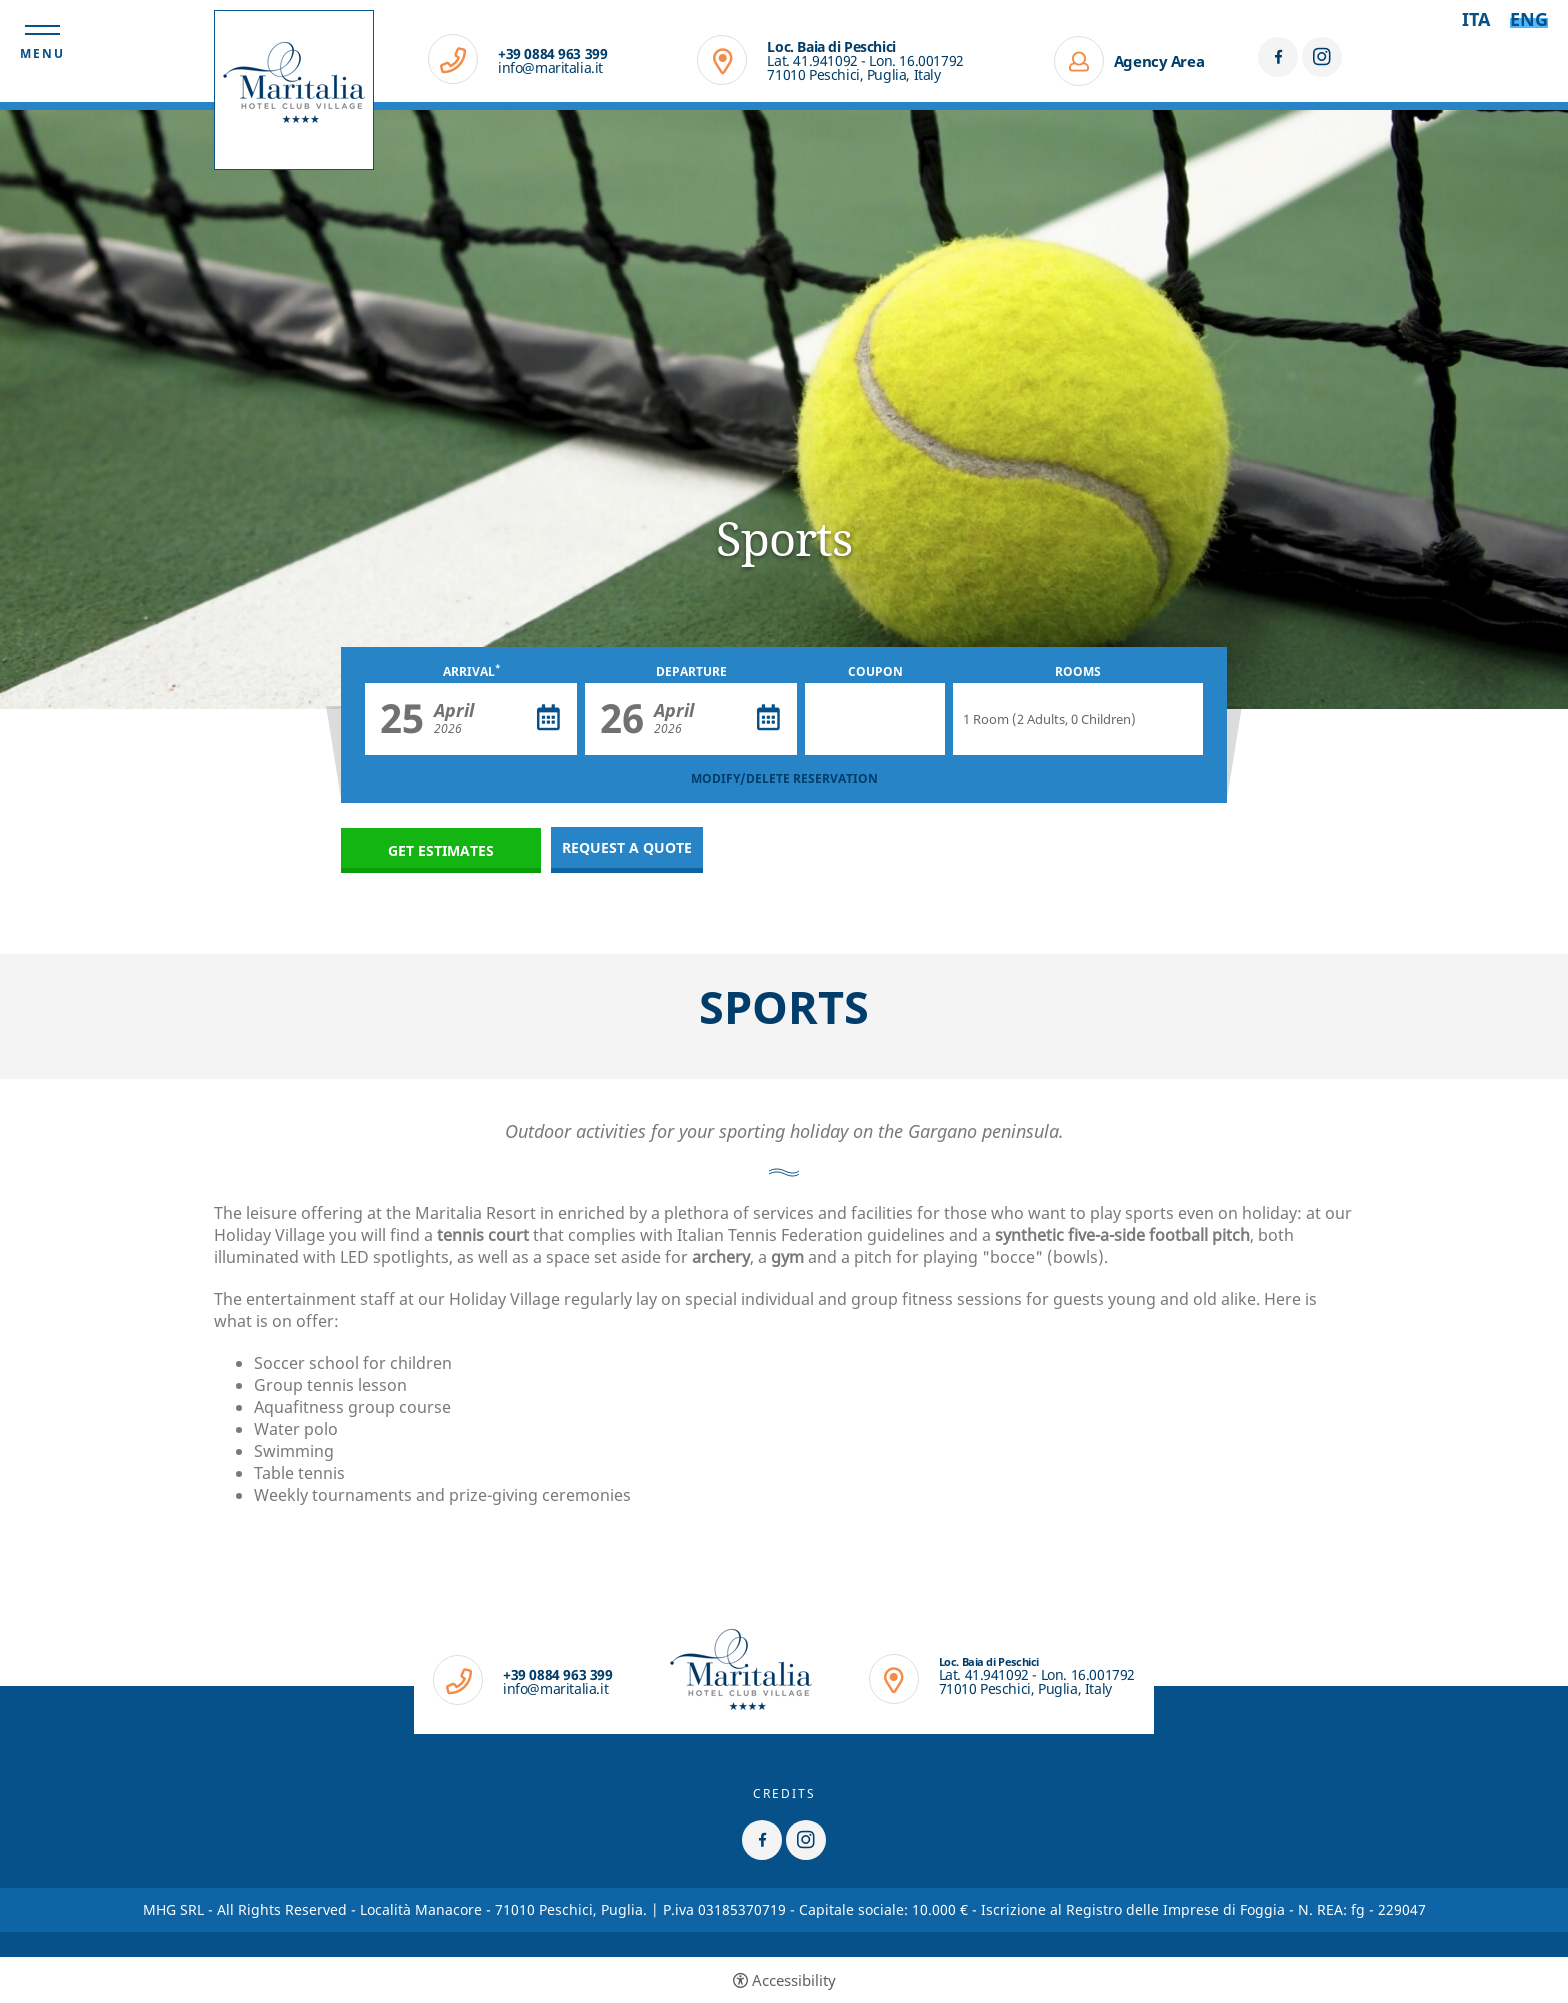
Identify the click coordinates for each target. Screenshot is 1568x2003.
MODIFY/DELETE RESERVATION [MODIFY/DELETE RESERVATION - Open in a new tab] (784, 778)
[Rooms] (1078, 719)
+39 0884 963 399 (552, 54)
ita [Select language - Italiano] (1476, 19)
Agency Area (1159, 61)
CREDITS (784, 1793)
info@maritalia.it (550, 68)
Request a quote (627, 847)
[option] (784, 409)
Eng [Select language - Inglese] (1529, 19)
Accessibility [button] (794, 1980)
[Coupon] (875, 719)
